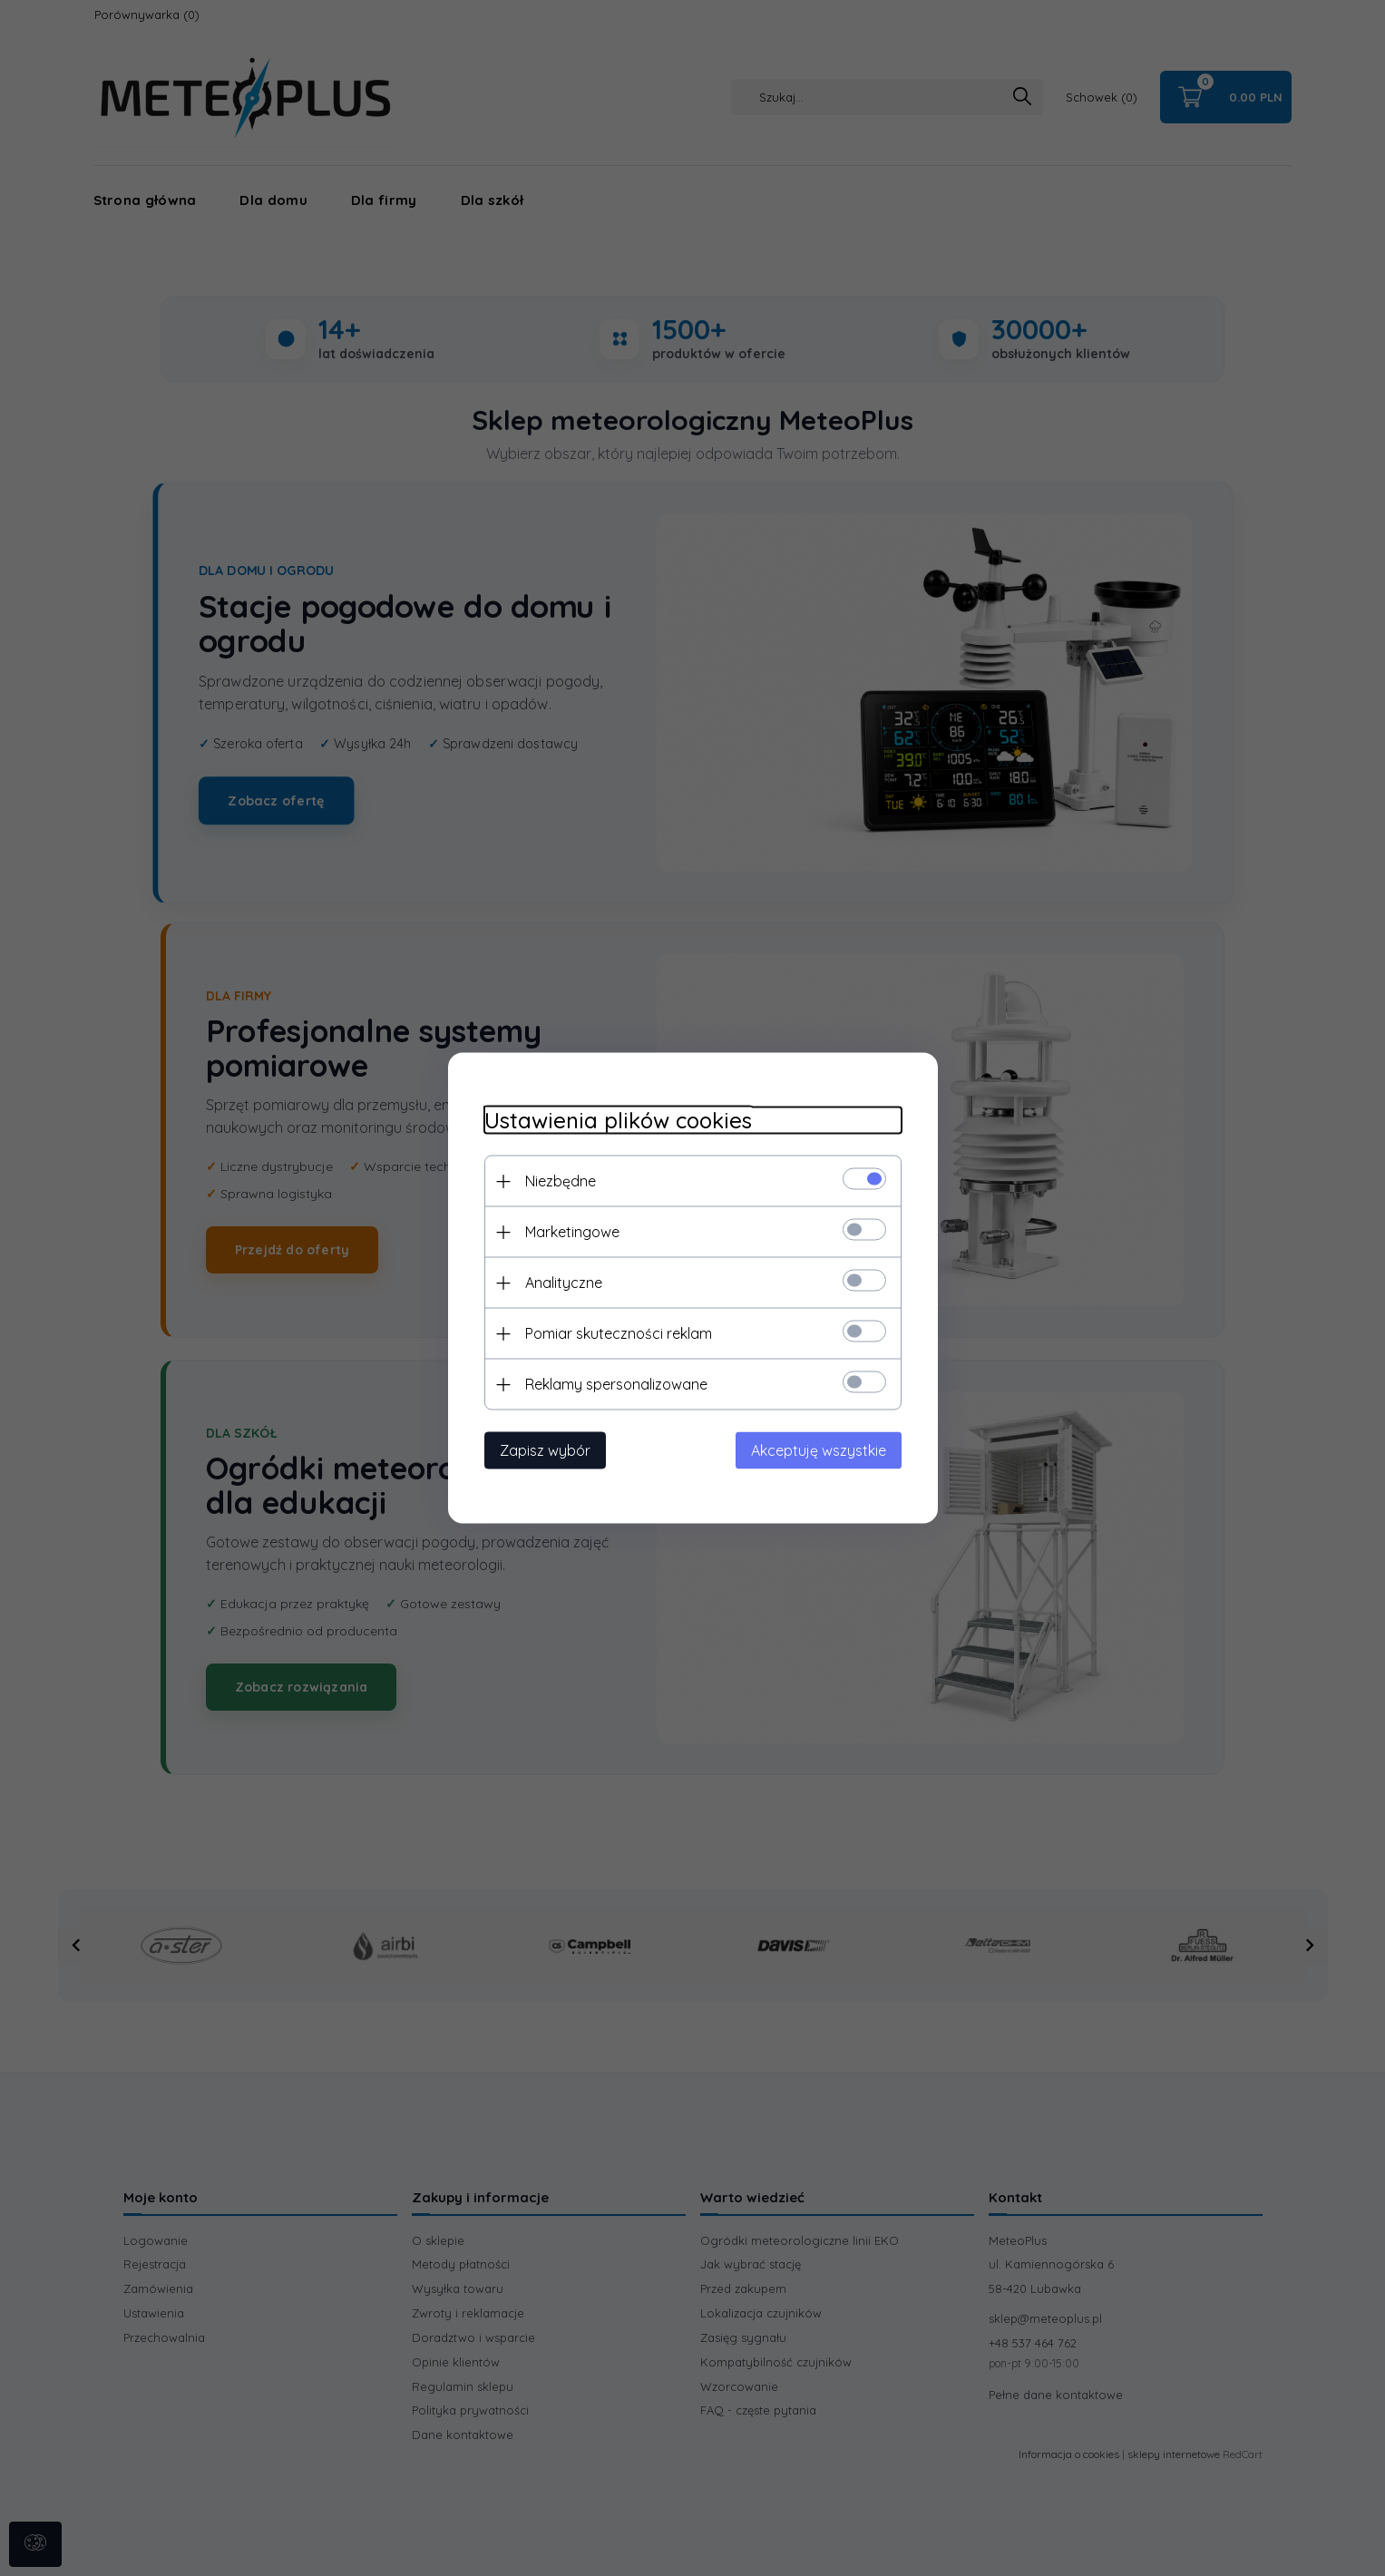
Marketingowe (572, 1232)
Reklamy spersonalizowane (616, 1384)
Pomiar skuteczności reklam (618, 1333)
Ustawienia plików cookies (618, 1120)
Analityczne (563, 1282)
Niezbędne (560, 1181)
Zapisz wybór (545, 1450)
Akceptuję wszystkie (818, 1450)
